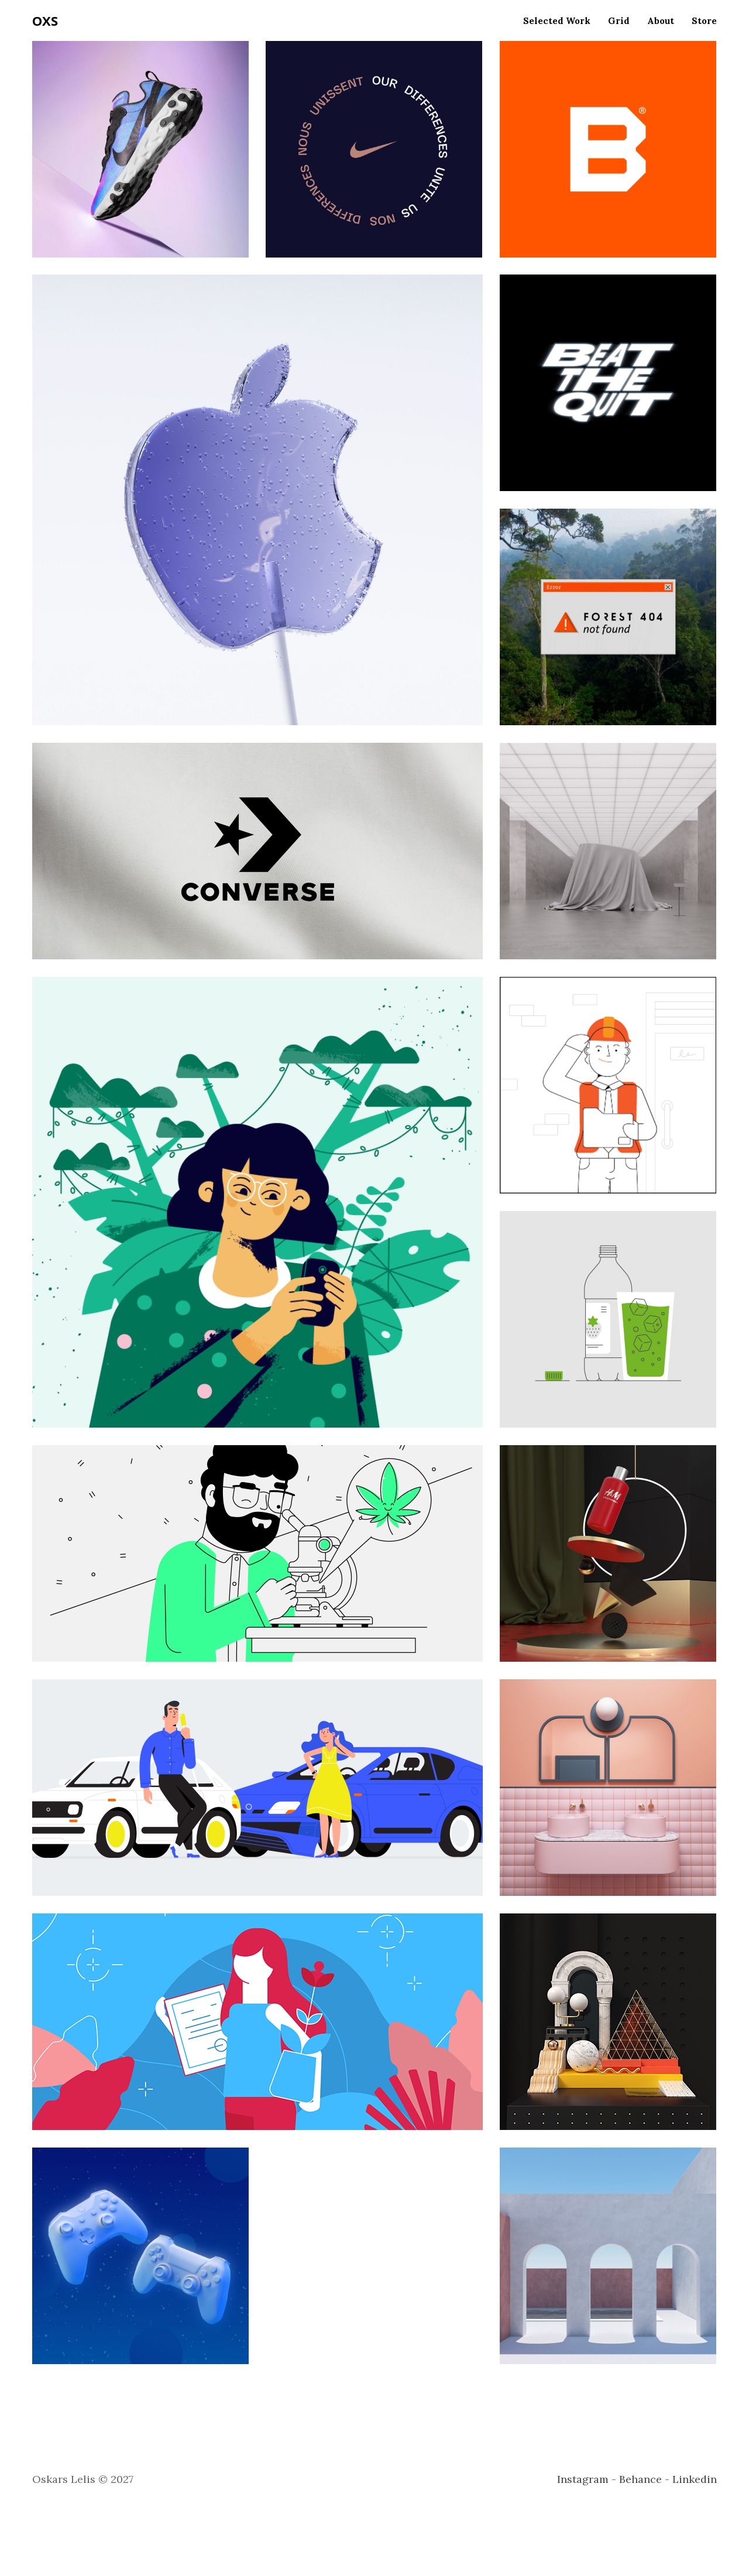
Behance (640, 2479)
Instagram (583, 2479)
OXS (45, 20)
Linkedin (694, 2479)
